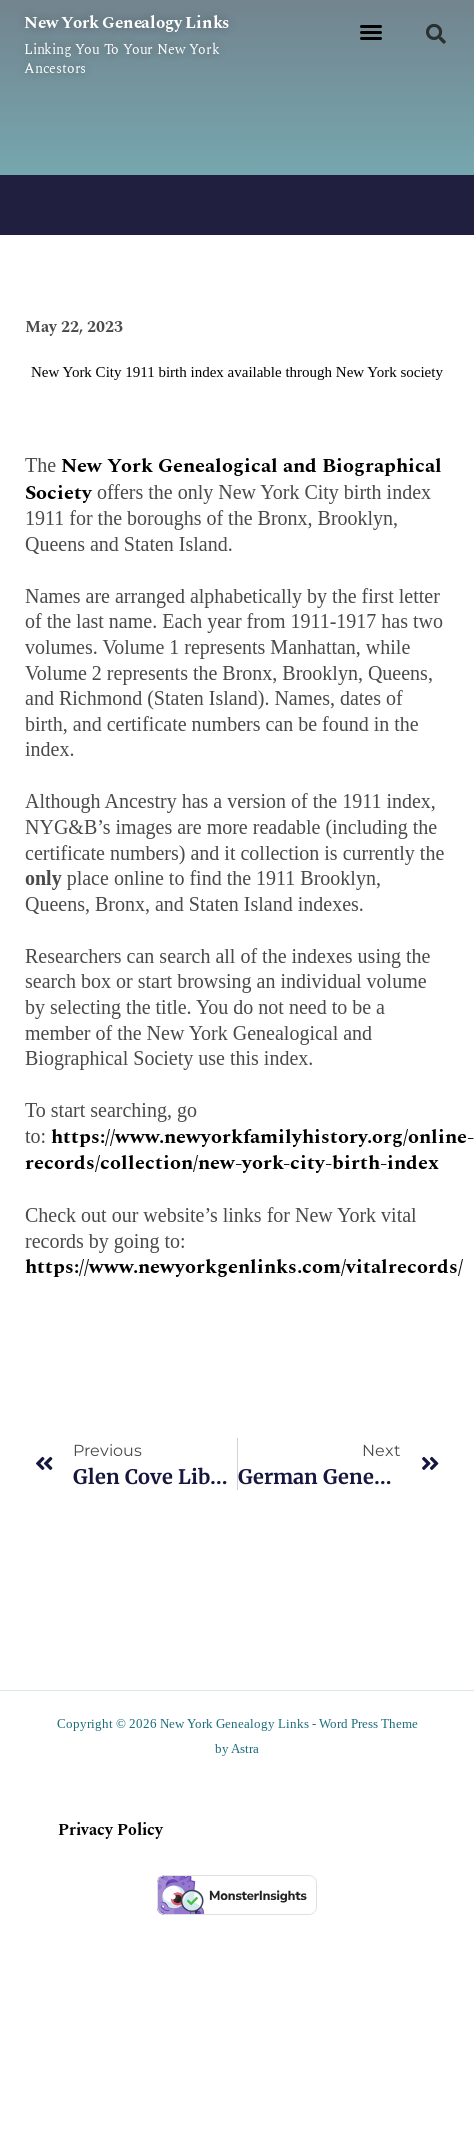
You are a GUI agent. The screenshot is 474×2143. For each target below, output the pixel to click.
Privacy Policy (110, 1830)
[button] (371, 32)
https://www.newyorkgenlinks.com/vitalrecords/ (244, 1267)
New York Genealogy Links (126, 23)
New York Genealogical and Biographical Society (233, 479)
